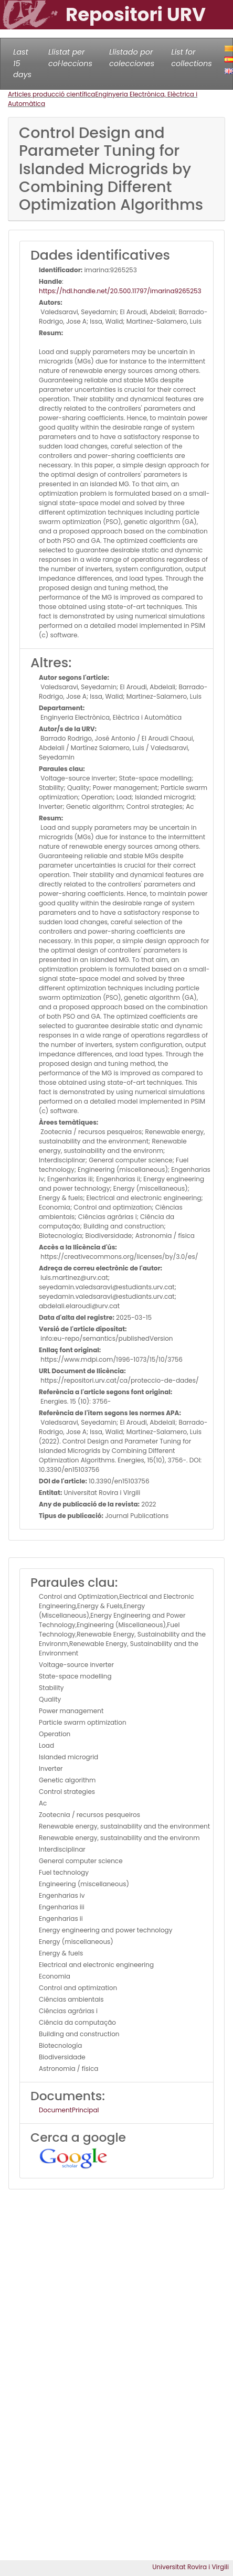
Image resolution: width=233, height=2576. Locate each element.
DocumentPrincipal (69, 2109)
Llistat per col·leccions (70, 58)
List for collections (191, 58)
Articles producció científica (51, 94)
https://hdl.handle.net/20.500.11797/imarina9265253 (120, 290)
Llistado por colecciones (131, 58)
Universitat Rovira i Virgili (190, 2566)
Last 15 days (22, 63)
